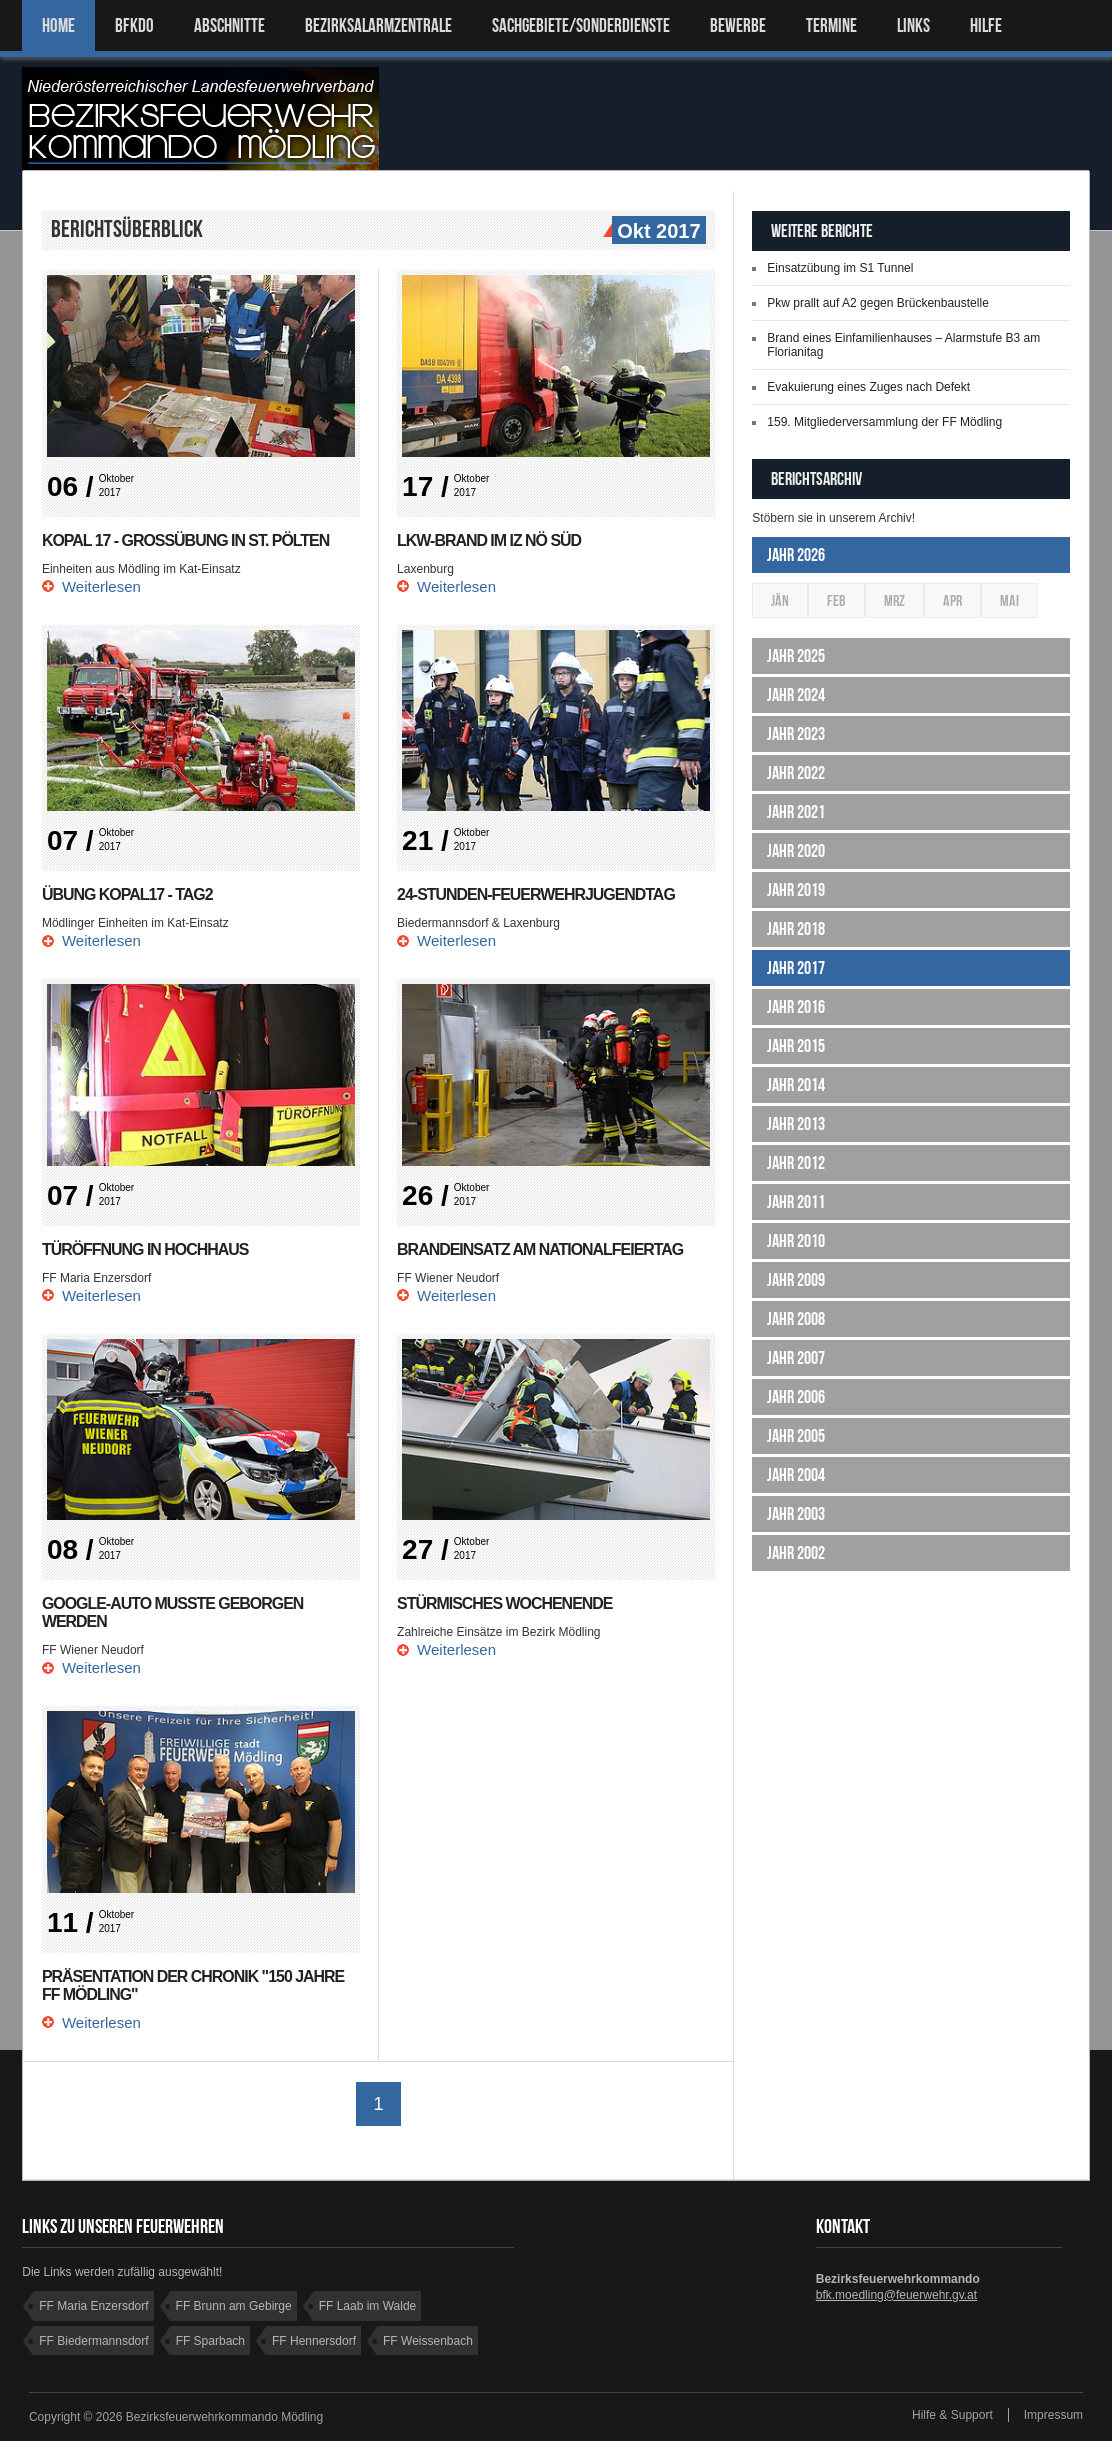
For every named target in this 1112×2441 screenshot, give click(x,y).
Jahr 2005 (796, 1436)
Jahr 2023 (796, 734)
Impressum (1053, 2415)
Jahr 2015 (796, 1046)
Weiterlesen (101, 586)
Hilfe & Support (952, 2415)
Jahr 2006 (796, 1397)
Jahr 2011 (796, 1202)
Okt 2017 (656, 232)
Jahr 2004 (796, 1475)
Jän (780, 600)
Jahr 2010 (796, 1241)
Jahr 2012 (796, 1163)
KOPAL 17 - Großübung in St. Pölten (186, 540)
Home (58, 25)
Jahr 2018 (796, 929)
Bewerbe (738, 25)
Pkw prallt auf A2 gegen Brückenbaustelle (877, 303)
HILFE (986, 25)
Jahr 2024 (796, 695)
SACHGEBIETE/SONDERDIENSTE (581, 25)
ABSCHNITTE (229, 25)
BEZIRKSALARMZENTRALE (378, 25)
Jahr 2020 (796, 851)
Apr (952, 600)
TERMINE (831, 25)
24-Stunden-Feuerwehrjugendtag (536, 894)
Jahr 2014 (796, 1085)
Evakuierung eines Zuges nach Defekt (868, 387)
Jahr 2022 (796, 773)
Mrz (894, 600)
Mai (1009, 600)
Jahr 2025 (796, 656)
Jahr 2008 (796, 1319)
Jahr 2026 (796, 555)
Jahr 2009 (796, 1280)
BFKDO (134, 25)
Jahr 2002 (796, 1553)
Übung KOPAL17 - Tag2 (127, 894)
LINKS (913, 25)
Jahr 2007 (796, 1358)
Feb (836, 600)
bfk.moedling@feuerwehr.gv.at (896, 2295)
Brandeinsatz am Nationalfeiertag (540, 1249)
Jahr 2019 (796, 890)
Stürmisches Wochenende (505, 1603)
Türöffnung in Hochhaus (145, 1249)
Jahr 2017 (796, 968)
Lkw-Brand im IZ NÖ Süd (489, 540)
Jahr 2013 (796, 1124)
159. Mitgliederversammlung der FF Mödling (884, 422)
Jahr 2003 (796, 1514)
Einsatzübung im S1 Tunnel (840, 268)
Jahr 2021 (796, 812)
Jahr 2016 (796, 1007)
